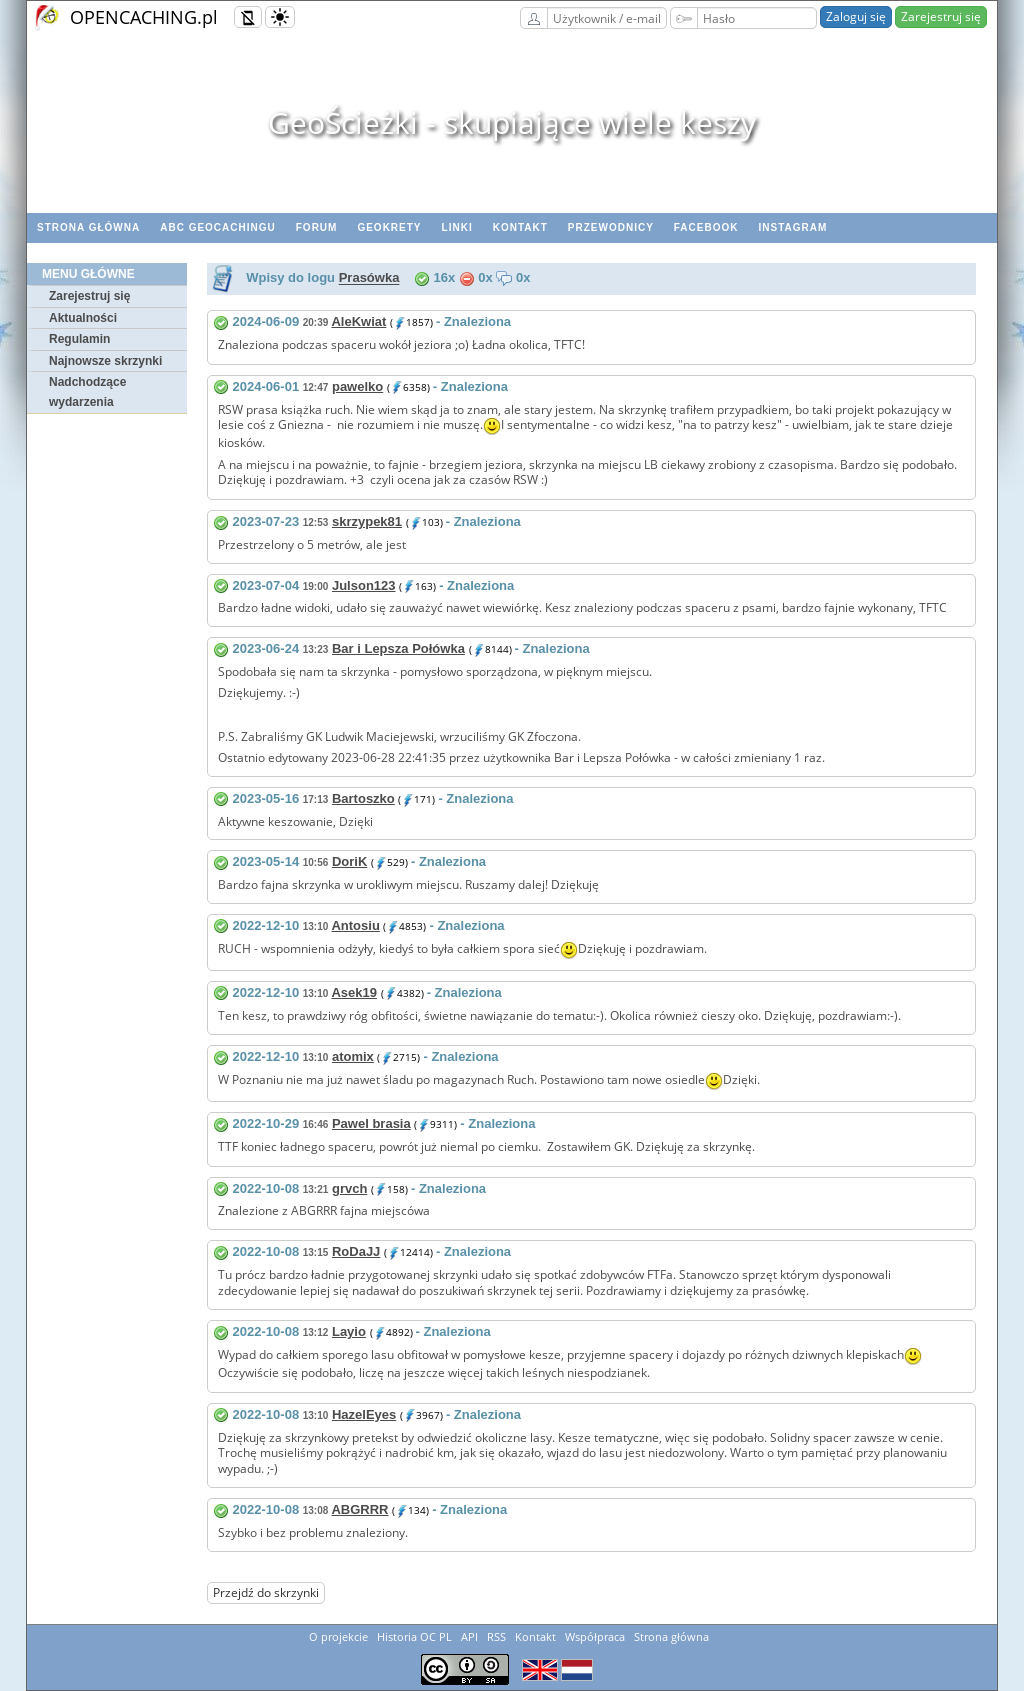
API (469, 1636)
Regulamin (79, 339)
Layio (349, 1331)
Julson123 (364, 585)
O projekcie (338, 1636)
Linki (457, 227)
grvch (349, 1188)
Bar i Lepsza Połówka (398, 648)
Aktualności (83, 318)
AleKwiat (358, 321)
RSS (496, 1636)
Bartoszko (363, 798)
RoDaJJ (356, 1251)
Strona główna (88, 227)
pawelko (357, 386)
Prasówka (369, 278)
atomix (353, 1056)
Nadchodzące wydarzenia (87, 392)
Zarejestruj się (941, 16)
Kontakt (520, 227)
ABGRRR (359, 1509)
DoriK (349, 861)
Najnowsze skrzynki (105, 361)
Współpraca (595, 1636)
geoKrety (389, 227)
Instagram (792, 227)
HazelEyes (364, 1414)
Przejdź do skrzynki (266, 1592)
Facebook (706, 227)
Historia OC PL (414, 1636)
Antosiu (355, 925)
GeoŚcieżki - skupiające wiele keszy (512, 122)
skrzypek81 (367, 521)
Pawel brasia (371, 1123)
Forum (317, 227)
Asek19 (354, 992)
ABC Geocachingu (218, 227)
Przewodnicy (611, 227)
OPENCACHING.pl (144, 17)
